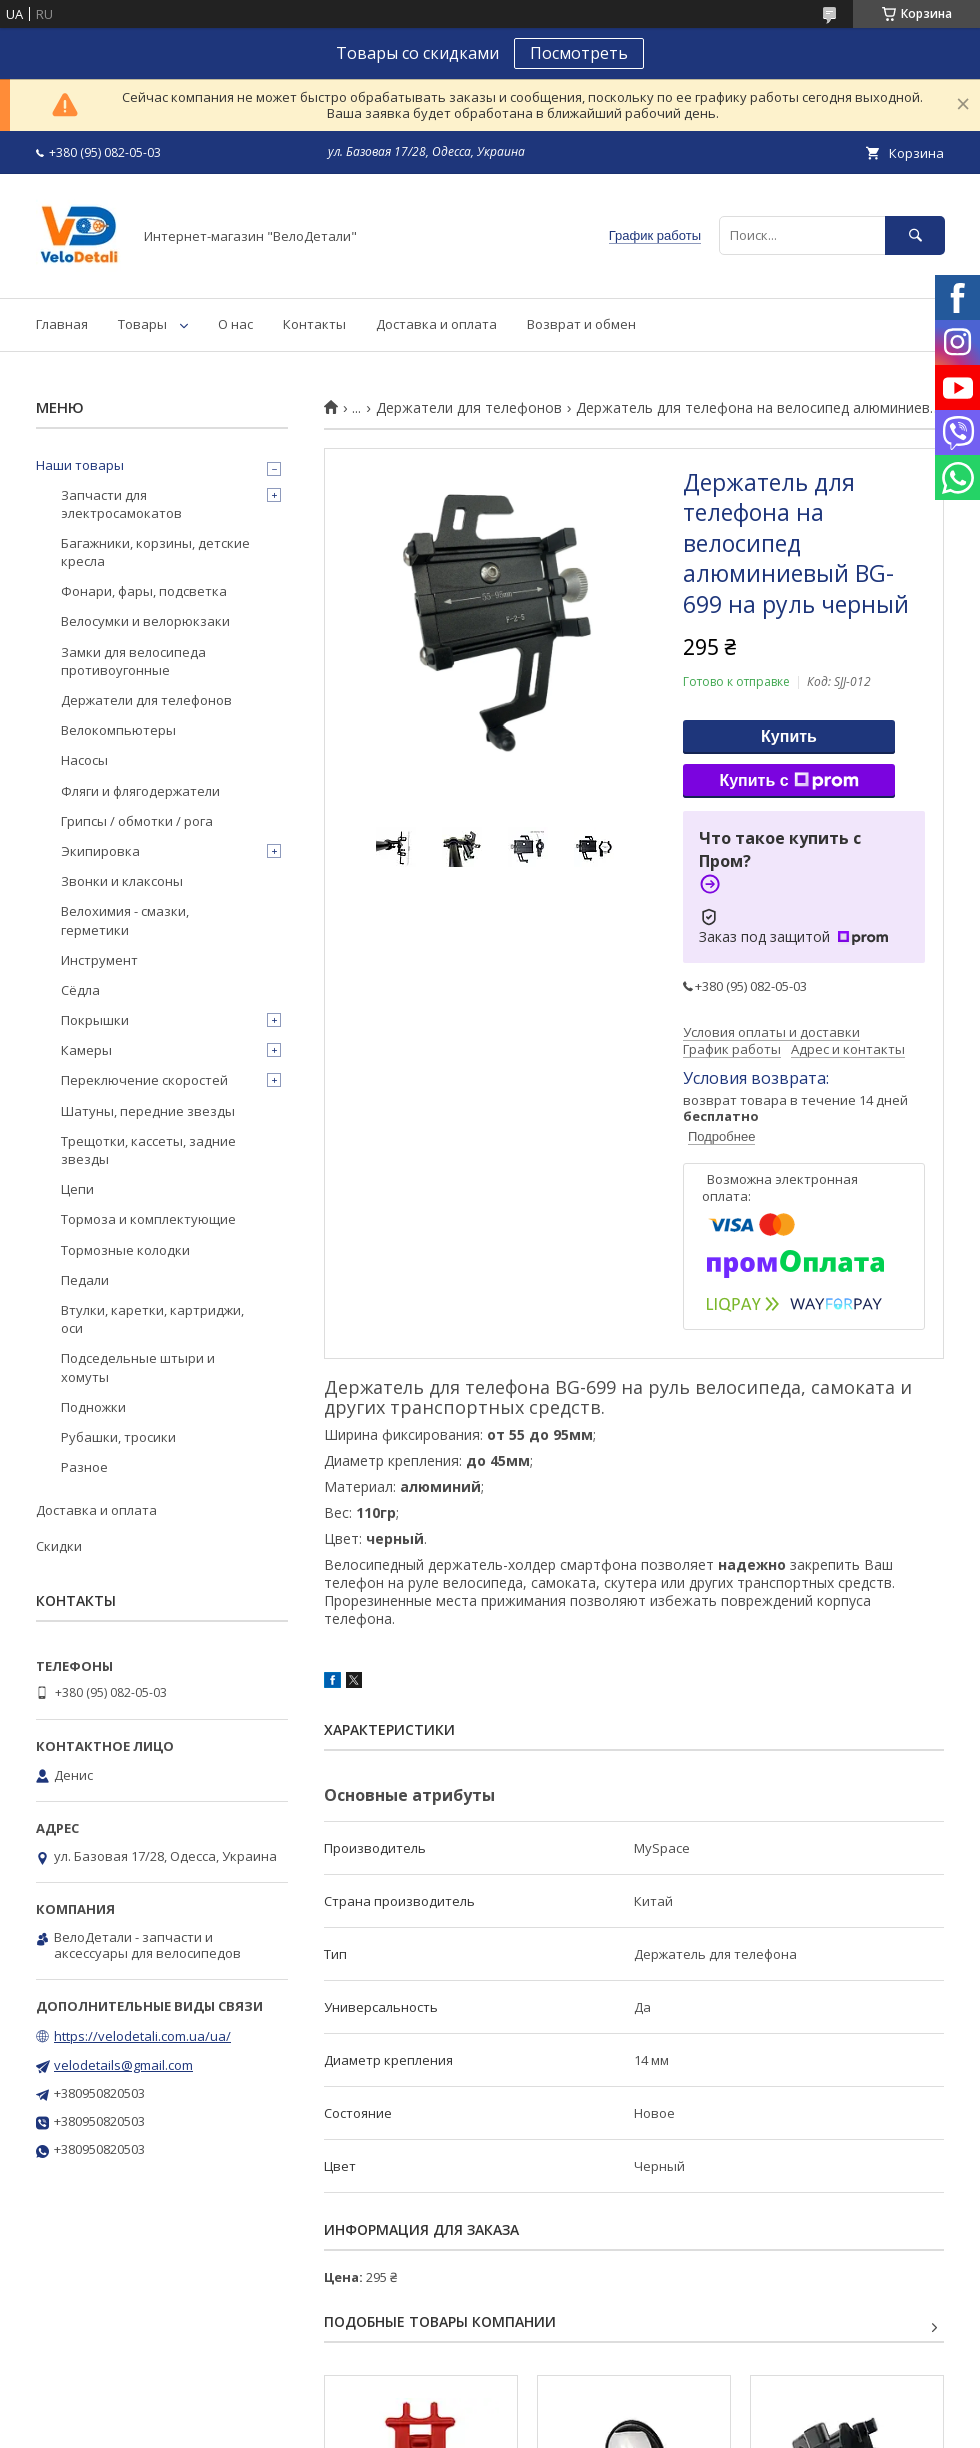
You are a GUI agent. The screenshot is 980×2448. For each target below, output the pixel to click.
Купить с (788, 781)
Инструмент (99, 960)
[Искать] (915, 235)
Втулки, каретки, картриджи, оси (152, 1319)
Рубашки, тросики (118, 1437)
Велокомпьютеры (118, 730)
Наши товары (80, 465)
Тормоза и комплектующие (148, 1219)
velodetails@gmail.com (123, 2065)
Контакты (314, 324)
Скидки (59, 1546)
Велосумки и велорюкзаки (145, 621)
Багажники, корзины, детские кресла (155, 552)
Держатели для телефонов (469, 408)
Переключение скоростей (144, 1080)
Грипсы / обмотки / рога (137, 821)
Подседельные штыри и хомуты (138, 1367)
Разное (84, 1467)
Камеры (86, 1050)
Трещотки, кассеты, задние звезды (148, 1150)
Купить (789, 736)
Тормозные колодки (125, 1250)
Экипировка (100, 851)
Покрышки (95, 1020)
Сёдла (80, 990)
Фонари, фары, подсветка (144, 591)
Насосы (84, 760)
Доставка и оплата (436, 324)
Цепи (77, 1189)
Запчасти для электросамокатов (121, 504)
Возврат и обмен (581, 324)
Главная (62, 324)
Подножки (93, 1407)
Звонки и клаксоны (122, 881)
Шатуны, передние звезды (148, 1111)
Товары (142, 324)
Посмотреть (579, 53)
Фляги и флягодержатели (140, 791)
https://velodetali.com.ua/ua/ (142, 2036)
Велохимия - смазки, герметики (125, 920)
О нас (235, 324)
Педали (85, 1280)
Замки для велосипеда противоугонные (133, 661)
